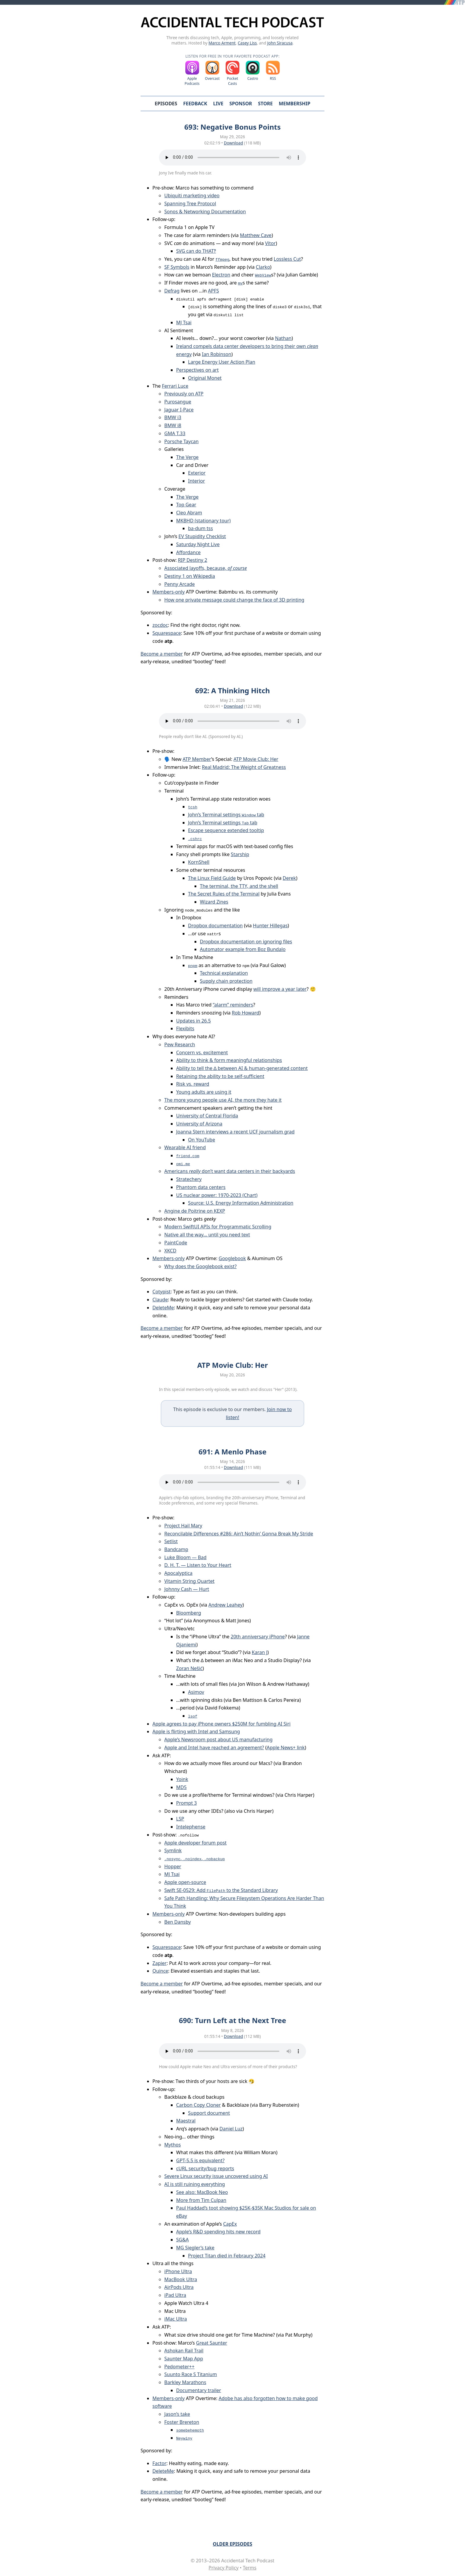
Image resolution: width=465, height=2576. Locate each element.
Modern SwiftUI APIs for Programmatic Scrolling (217, 1226)
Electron (221, 274)
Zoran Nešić (189, 1668)
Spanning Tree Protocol (190, 203)
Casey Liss (247, 43)
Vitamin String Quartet (189, 1581)
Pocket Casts (232, 81)
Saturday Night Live (197, 544)
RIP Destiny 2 (192, 560)
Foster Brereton (181, 2422)
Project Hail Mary (183, 1525)
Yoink (182, 1779)
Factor (159, 2463)
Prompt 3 (186, 1803)
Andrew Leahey (225, 1605)
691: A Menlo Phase (232, 1451)
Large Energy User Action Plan (221, 362)
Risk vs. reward (192, 1084)
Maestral (185, 2120)
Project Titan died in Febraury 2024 (226, 2255)
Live (218, 103)
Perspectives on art (197, 370)
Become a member (162, 654)
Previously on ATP (183, 393)
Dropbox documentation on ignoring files (246, 941)
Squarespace (166, 633)
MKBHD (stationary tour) (203, 520)
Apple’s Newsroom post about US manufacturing (218, 1739)
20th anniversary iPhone (258, 1636)
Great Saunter (211, 2343)
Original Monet (205, 378)
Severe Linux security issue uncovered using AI (216, 2176)
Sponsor (240, 103)
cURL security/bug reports (205, 2168)
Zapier (159, 1963)
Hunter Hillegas (270, 925)
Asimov (196, 1692)
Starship (240, 854)
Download (233, 143)
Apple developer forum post (195, 1842)
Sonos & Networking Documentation (205, 211)
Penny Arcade (179, 584)
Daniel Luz (231, 2128)
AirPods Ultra (179, 2287)
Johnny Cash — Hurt (186, 1589)
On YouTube (201, 1139)
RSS (273, 78)
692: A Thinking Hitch (232, 690)
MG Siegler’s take (195, 2247)
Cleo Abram (189, 512)
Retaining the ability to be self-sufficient (220, 1076)
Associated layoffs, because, (205, 568)
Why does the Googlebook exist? (200, 1266)
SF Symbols (176, 267)
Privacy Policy (223, 2567)
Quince (160, 1971)
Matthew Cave (256, 235)
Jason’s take (177, 2414)
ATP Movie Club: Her (255, 759)
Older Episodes (232, 2544)
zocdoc (160, 625)
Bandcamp (176, 1549)
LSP (180, 1818)
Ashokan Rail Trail (183, 2350)
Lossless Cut (287, 259)
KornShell (198, 862)
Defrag (171, 290)
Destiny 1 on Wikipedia (189, 576)
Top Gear (186, 504)
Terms (250, 2567)
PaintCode (175, 1242)
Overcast (212, 78)
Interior (196, 481)
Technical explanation (224, 973)
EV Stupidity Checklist (202, 536)
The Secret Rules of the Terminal (223, 894)
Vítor (270, 243)
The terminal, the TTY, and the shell (239, 886)
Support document (209, 2113)
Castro (252, 78)
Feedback (195, 103)
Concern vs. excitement (202, 1052)
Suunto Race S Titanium (190, 2374)
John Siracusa (279, 43)
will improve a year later (280, 989)
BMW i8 (172, 425)
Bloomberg (188, 1613)
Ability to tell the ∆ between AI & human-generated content (242, 1068)
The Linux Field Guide (212, 878)
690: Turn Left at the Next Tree (232, 2020)
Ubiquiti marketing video (191, 195)
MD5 (181, 1787)
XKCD (170, 1250)
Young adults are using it (203, 1092)
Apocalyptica (178, 1573)
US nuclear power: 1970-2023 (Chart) (216, 1195)
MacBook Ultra (180, 2279)
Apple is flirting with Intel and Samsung (196, 1731)
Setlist (171, 1541)
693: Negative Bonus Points (232, 127)
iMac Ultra (175, 2319)
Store (265, 103)
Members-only (168, 592)
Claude (160, 1299)
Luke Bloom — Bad (185, 1557)
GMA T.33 (174, 433)
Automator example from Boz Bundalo (243, 949)
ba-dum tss (200, 528)
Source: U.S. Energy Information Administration (240, 1203)
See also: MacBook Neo (202, 2192)
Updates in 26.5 (193, 1020)
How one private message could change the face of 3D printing (234, 600)
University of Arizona (199, 1123)
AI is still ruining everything (194, 2184)
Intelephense (191, 1826)
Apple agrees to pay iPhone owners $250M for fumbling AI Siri (221, 1723)
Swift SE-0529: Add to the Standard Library (221, 1890)
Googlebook (232, 1258)
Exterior (197, 473)
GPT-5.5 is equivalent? (200, 2160)
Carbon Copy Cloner (198, 2105)
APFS (213, 290)
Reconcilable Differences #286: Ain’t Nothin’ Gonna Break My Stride (238, 1533)
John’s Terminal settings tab (226, 814)
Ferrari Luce (175, 386)
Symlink (173, 1850)
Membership (294, 103)
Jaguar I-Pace (179, 409)
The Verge (187, 457)
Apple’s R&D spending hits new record (218, 2231)
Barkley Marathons (185, 2382)
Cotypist (161, 1291)
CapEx (230, 2224)
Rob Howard (245, 1012)
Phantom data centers (200, 1187)
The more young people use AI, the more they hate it (223, 1100)
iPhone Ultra (178, 2271)
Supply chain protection (226, 981)
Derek (289, 878)
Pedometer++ (179, 2366)
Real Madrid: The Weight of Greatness (244, 767)
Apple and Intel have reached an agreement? (214, 1747)
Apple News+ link (286, 1747)
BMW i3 (172, 417)
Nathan (283, 338)
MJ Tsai (184, 322)
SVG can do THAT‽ (196, 251)
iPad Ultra (175, 2295)
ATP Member (197, 759)
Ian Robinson (216, 354)
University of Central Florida (207, 1115)
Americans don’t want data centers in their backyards (229, 1171)
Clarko (263, 267)
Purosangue (177, 401)
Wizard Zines (214, 902)
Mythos (172, 2144)
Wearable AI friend (185, 1147)
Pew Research (179, 1044)
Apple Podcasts (192, 81)
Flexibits (185, 1028)
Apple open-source (185, 1882)
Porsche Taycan (181, 441)
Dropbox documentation (215, 925)
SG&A (182, 2239)
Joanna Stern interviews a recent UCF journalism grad (235, 1131)
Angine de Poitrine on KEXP (194, 1211)
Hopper (172, 1866)
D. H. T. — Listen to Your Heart (197, 1565)
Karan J (259, 1652)
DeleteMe (163, 1307)
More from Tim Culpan (201, 2200)
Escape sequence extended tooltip (226, 830)
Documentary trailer (198, 2390)
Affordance (188, 552)
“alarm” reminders (233, 1004)
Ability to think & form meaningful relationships (229, 1060)
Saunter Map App (183, 2358)
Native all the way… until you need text (207, 1234)
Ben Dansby (177, 1922)
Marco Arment (222, 43)
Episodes (166, 103)
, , (194, 1858)
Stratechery (189, 1179)
